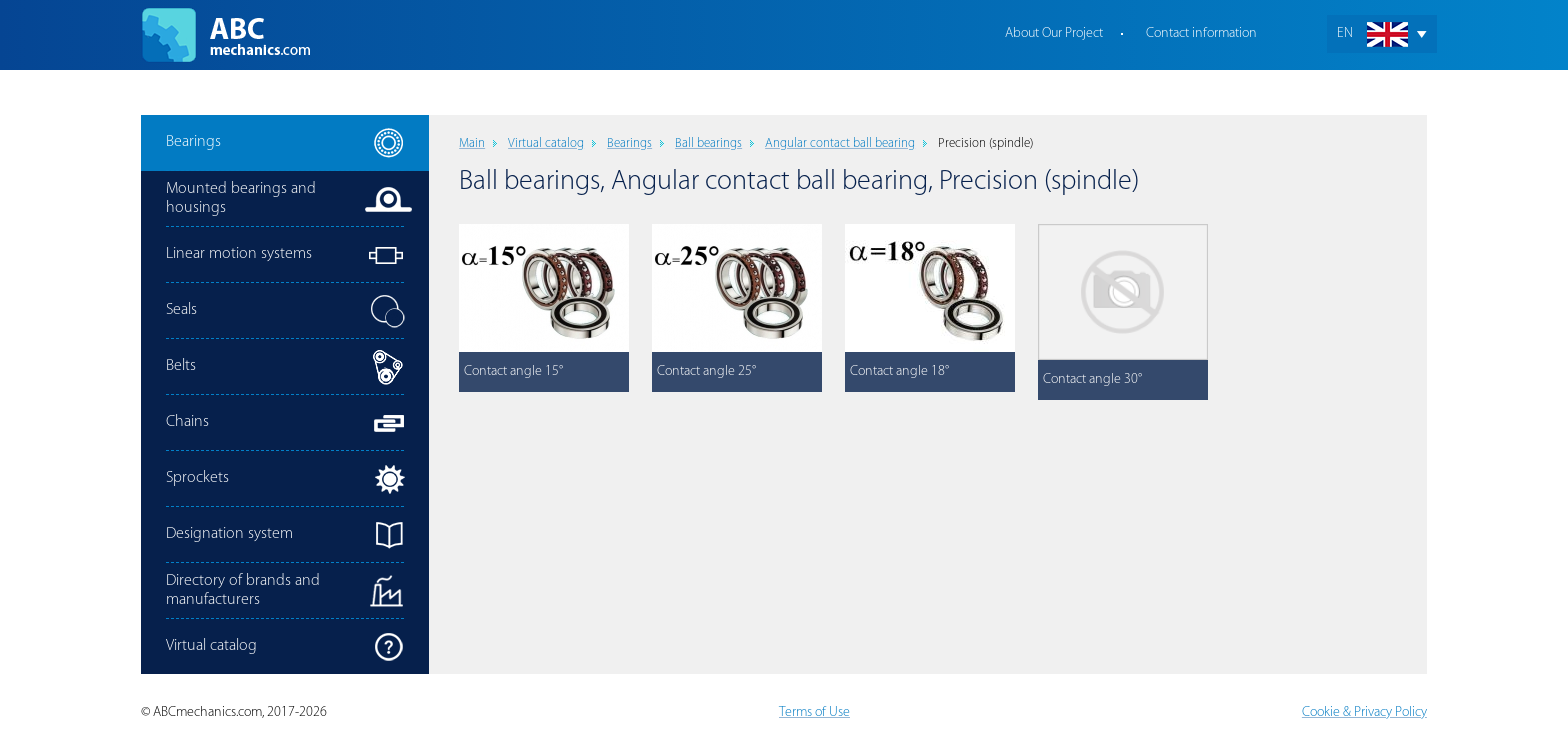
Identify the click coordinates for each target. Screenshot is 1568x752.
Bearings (629, 143)
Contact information (1201, 33)
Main (472, 143)
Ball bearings (708, 143)
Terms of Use (814, 712)
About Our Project (1054, 33)
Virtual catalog (546, 143)
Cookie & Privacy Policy (1364, 712)
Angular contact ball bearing (840, 143)
